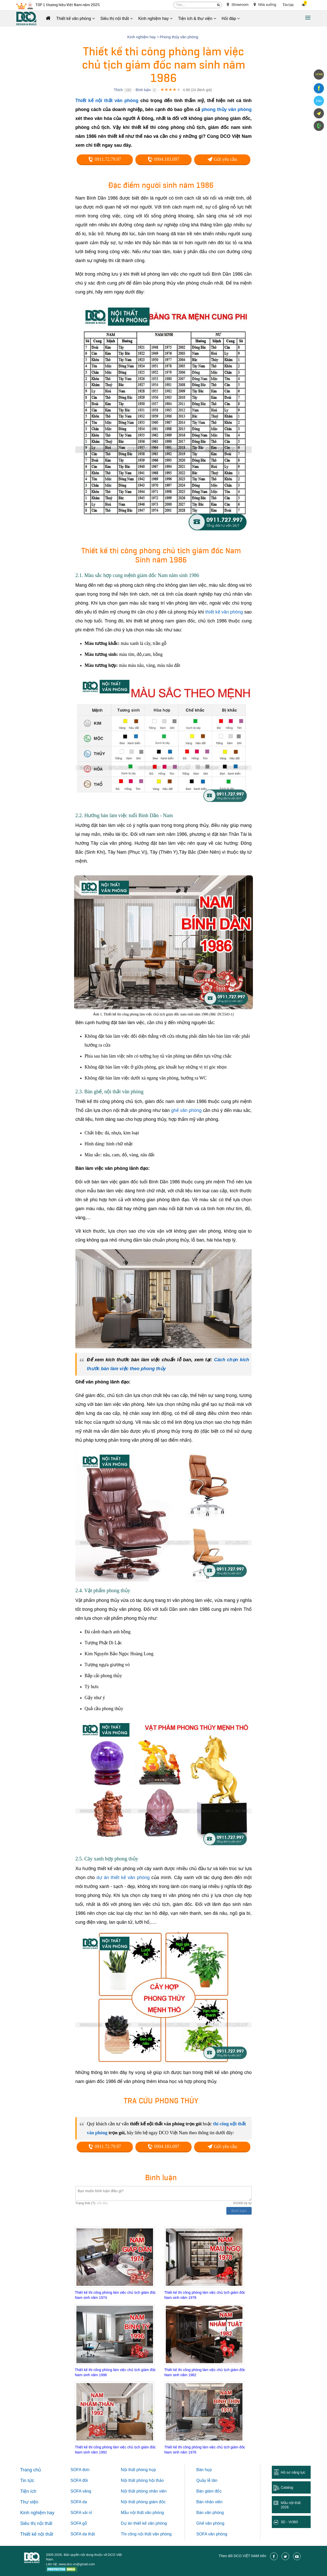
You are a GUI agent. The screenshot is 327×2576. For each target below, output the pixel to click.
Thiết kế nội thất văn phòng (106, 100)
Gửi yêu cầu (222, 159)
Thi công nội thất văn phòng (146, 2534)
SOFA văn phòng (211, 2534)
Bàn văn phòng (210, 2512)
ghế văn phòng (186, 1110)
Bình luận (143, 90)
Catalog (287, 2487)
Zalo (319, 101)
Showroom (238, 5)
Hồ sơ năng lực (293, 2472)
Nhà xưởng (265, 5)
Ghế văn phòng (210, 2523)
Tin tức (288, 5)
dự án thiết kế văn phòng (123, 1877)
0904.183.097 (163, 159)
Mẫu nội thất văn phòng (142, 2512)
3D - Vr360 (289, 2522)
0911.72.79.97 (104, 159)
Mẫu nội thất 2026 (291, 2505)
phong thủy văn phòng (227, 109)
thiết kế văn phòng (224, 612)
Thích (118, 90)
